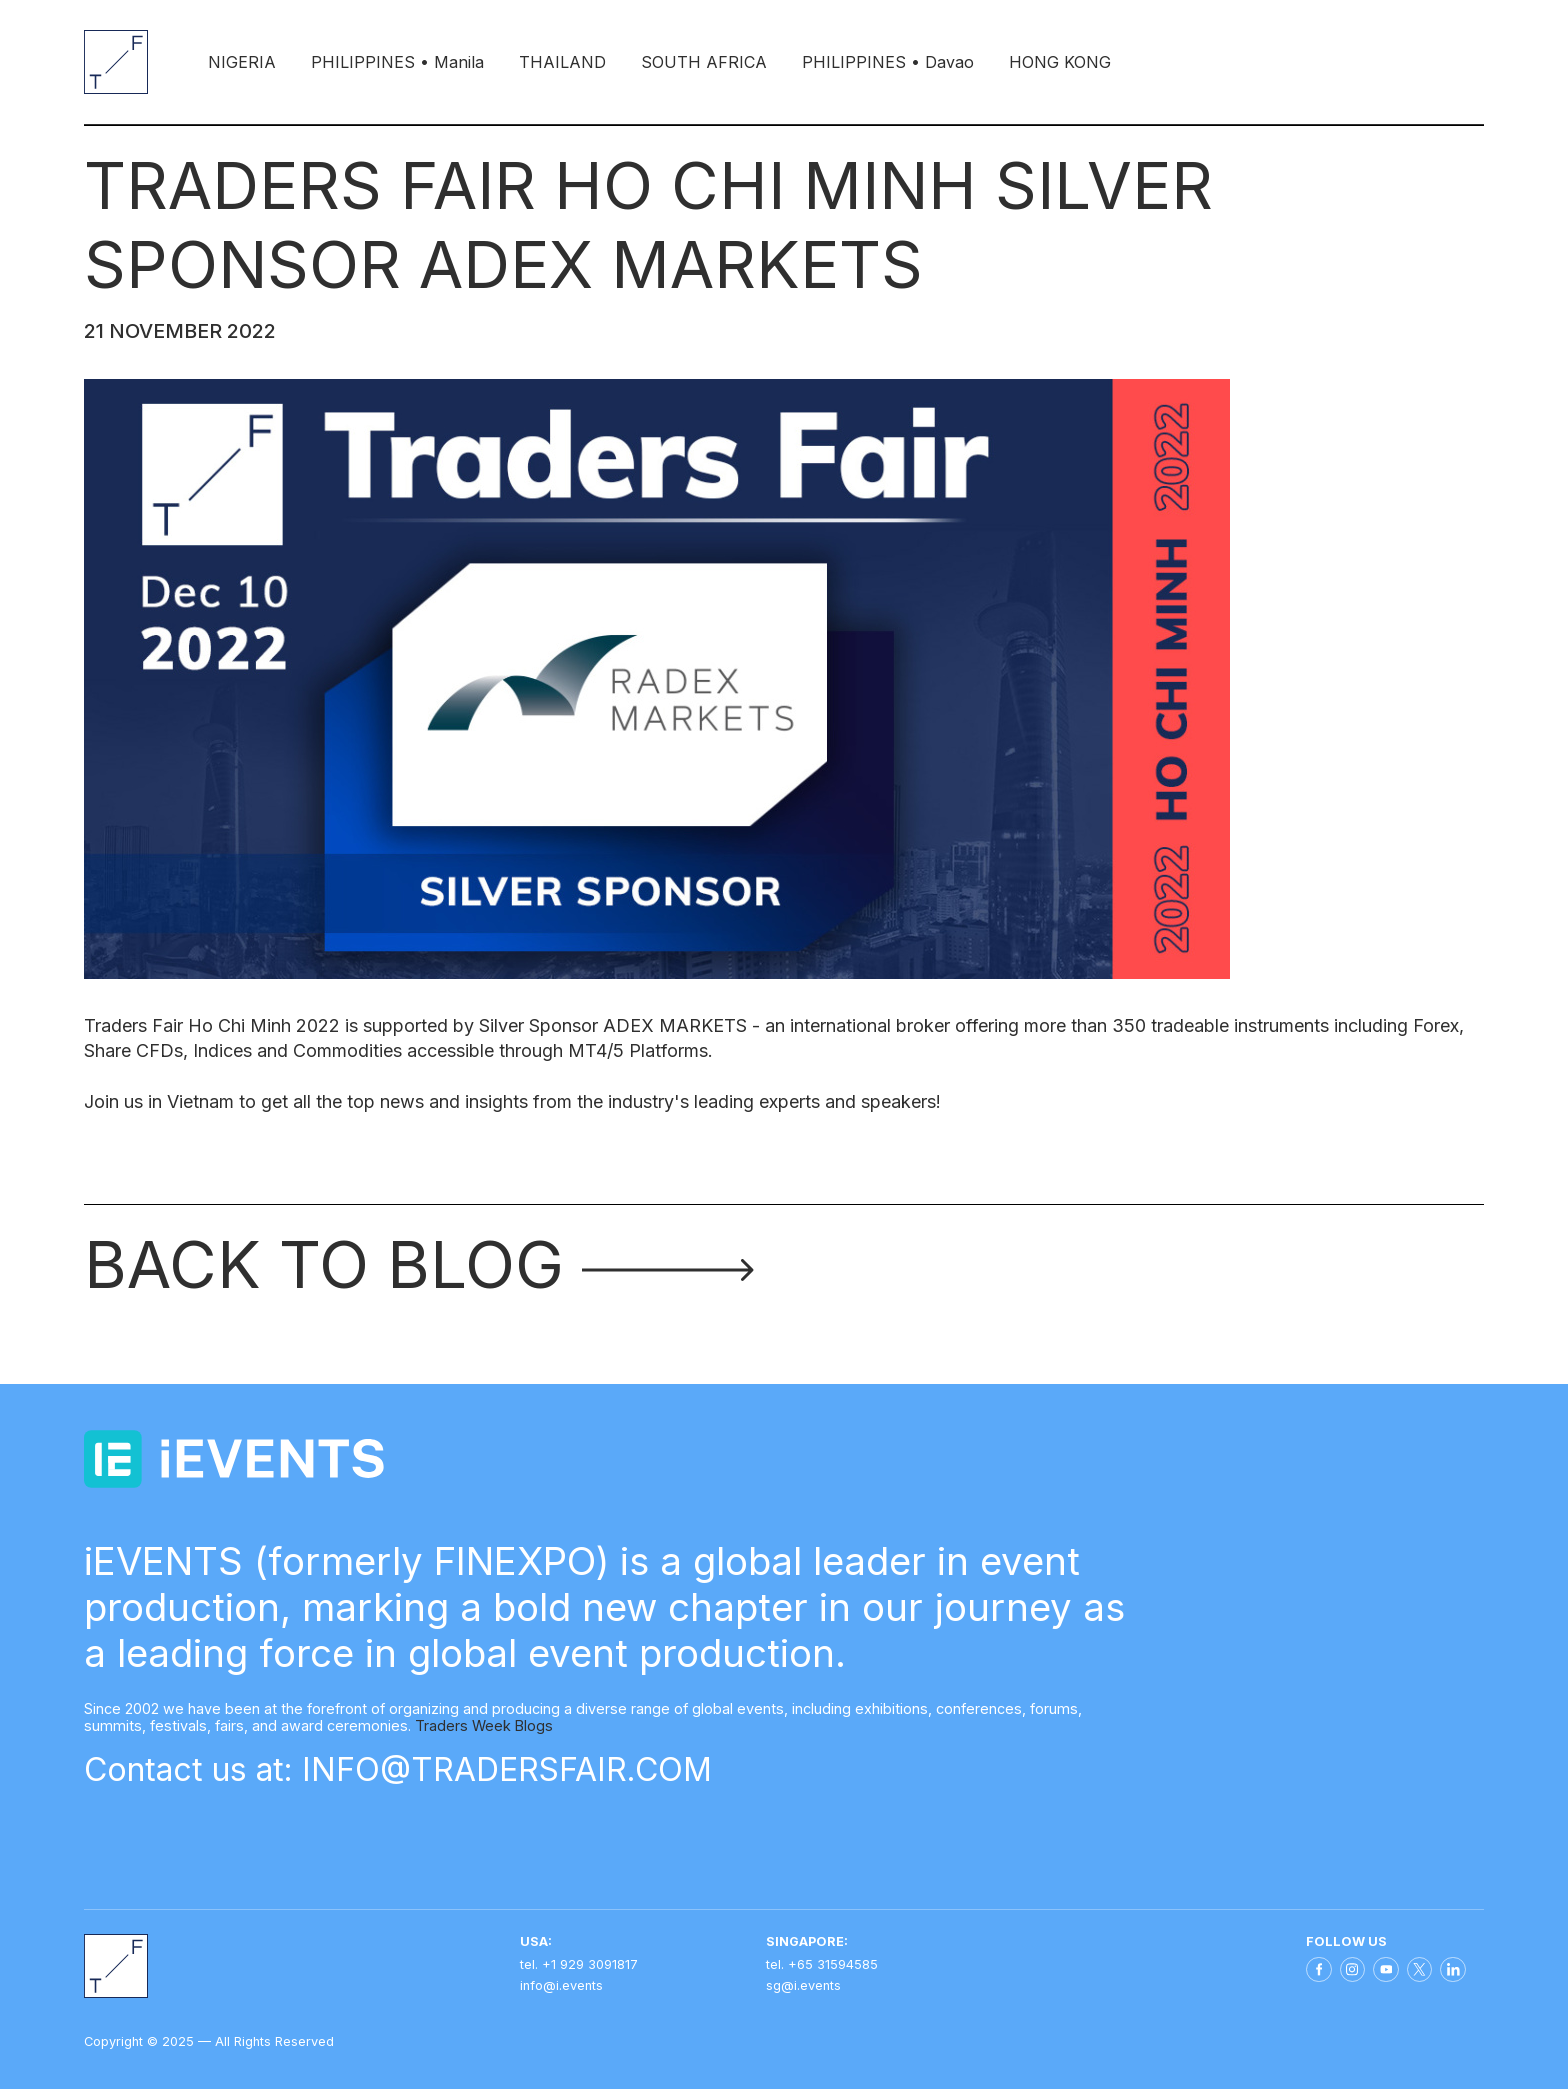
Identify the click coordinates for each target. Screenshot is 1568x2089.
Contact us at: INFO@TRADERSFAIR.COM (398, 1769)
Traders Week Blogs (484, 1725)
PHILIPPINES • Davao (888, 62)
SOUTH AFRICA (704, 62)
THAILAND (562, 62)
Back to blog (419, 1264)
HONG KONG (1060, 62)
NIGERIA (242, 62)
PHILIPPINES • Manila (397, 62)
